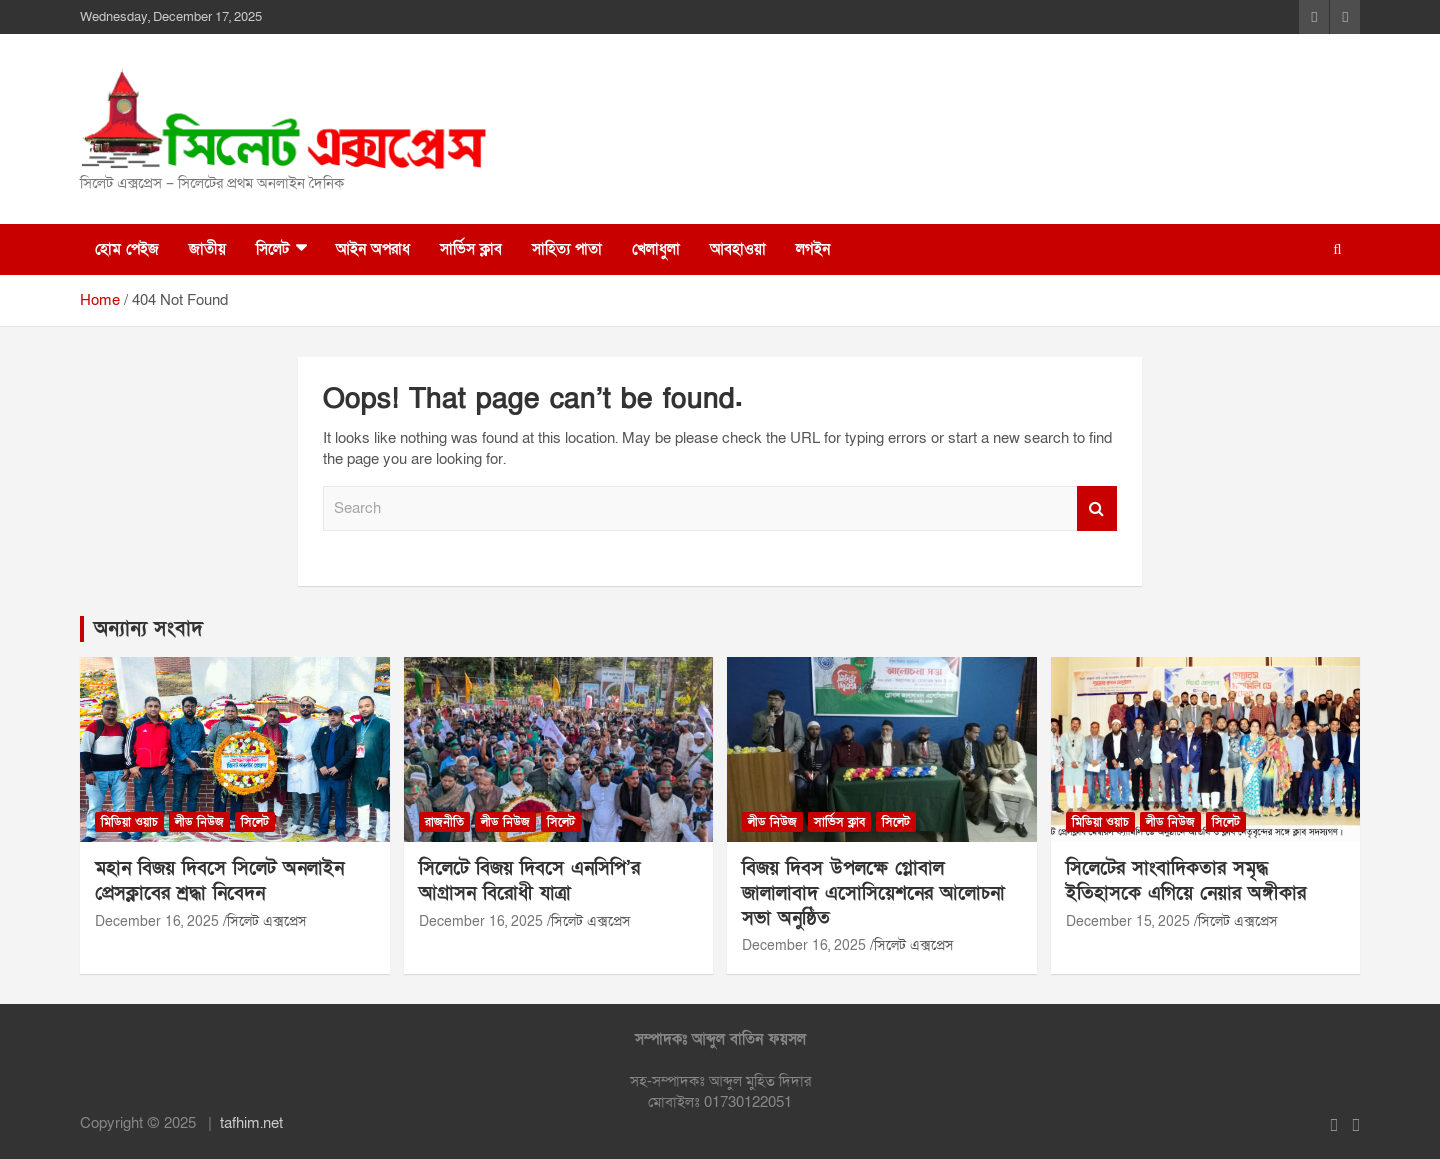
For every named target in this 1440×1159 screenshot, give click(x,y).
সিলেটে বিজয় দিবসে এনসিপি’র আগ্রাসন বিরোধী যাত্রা (529, 881)
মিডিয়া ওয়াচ (129, 822)
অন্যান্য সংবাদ (148, 629)
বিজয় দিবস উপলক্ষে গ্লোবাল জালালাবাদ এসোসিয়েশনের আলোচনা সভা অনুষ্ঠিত (873, 893)
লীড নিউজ (199, 822)
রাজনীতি (444, 822)
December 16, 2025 (157, 921)
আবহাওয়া (738, 249)
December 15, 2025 (1128, 921)
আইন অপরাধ (373, 249)
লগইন (813, 249)
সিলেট (272, 249)
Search (1097, 508)
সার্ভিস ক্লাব (471, 249)
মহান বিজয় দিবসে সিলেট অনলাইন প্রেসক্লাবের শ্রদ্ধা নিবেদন (219, 881)
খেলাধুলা (656, 249)
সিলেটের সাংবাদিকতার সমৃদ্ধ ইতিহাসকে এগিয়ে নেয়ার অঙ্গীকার (1186, 881)
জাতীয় (207, 249)
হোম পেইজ (127, 249)
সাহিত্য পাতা (567, 249)
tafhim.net (251, 1123)
